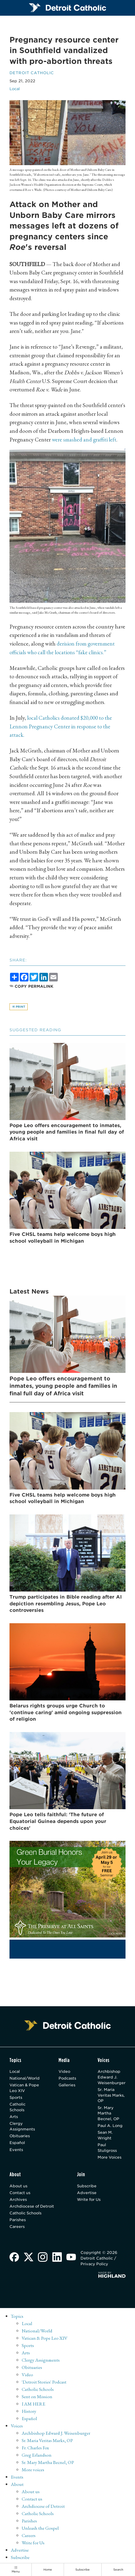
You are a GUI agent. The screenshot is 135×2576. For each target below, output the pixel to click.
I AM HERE (34, 2403)
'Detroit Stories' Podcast (44, 2382)
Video (66, 2071)
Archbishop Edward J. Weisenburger (112, 2076)
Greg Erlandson (37, 2453)
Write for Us (89, 2200)
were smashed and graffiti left (84, 439)
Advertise (87, 2193)
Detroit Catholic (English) (36, 2560)
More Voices (110, 2158)
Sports (15, 2097)
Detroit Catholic (32, 73)
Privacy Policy (95, 2265)
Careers (17, 2228)
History (29, 2410)
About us (18, 2187)
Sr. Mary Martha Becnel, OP (109, 2113)
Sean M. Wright (105, 2136)
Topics (17, 2318)
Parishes (17, 2221)
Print (18, 1007)
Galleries (68, 2085)
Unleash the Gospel (40, 2525)
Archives (18, 2200)
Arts (13, 2117)
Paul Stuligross (107, 2148)
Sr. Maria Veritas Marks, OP (112, 2095)
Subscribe (87, 2187)
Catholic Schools (17, 2107)
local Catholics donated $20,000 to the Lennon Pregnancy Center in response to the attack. (61, 726)
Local (14, 89)
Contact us (20, 2193)
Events (16, 2150)
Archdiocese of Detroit (32, 2207)
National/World (25, 2078)
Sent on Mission (37, 2396)
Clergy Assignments (22, 2127)
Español (17, 2143)
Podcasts (69, 2078)
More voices (33, 2467)
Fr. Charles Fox (36, 2446)
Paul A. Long (111, 2126)
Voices (17, 2425)
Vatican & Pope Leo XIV (24, 2088)
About (17, 2482)
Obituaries (19, 2136)
